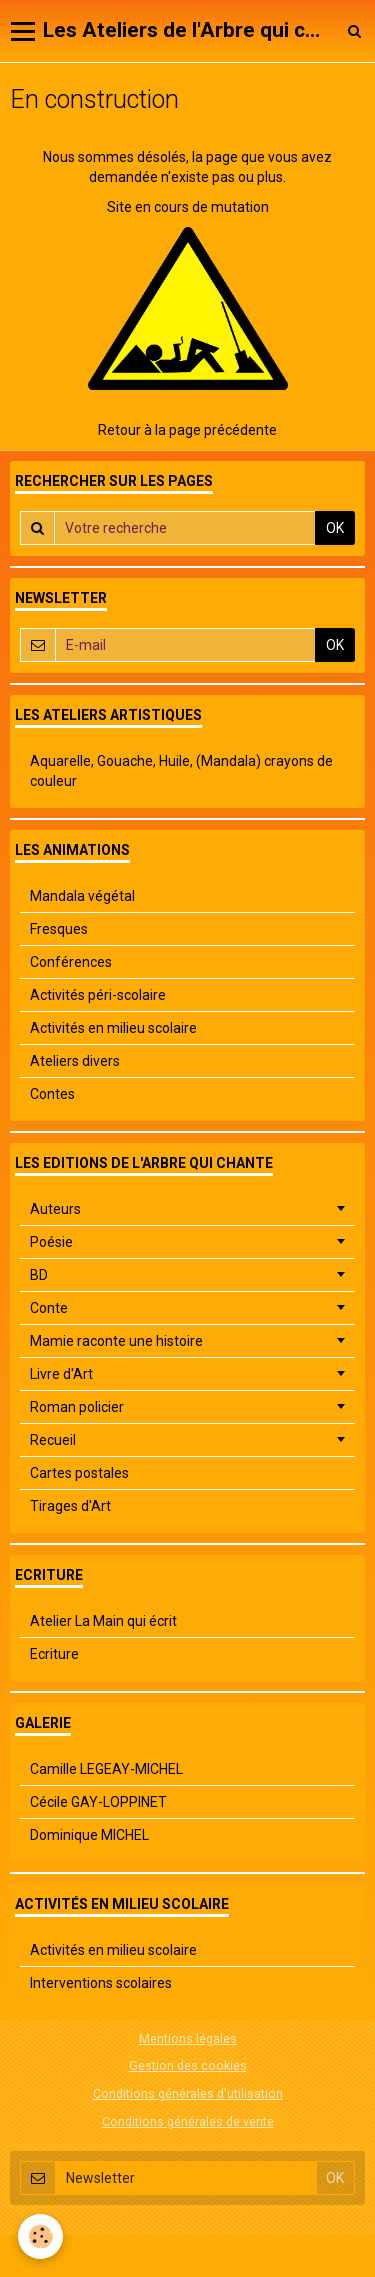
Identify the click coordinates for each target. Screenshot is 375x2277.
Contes (52, 1094)
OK (335, 528)
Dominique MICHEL (89, 1835)
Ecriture (54, 1654)
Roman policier (77, 1407)
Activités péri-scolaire (98, 995)
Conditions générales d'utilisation (188, 2093)
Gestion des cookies (188, 2065)
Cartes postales (79, 1473)
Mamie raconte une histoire (116, 1341)
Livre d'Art (61, 1374)
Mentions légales (188, 2038)
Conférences (71, 962)
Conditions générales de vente (188, 2121)
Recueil (53, 1440)
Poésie (51, 1242)
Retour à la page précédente (187, 430)
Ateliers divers (75, 1061)
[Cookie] (40, 2236)
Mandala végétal (82, 896)
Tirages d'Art (70, 1506)
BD (39, 1275)
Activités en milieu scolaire (113, 1028)
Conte (49, 1308)
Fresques (59, 929)
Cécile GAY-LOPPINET (98, 1802)
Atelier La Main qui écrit (103, 1621)
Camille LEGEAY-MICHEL (106, 1769)
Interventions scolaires (101, 1983)
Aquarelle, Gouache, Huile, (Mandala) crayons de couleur (181, 771)
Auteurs (55, 1209)
